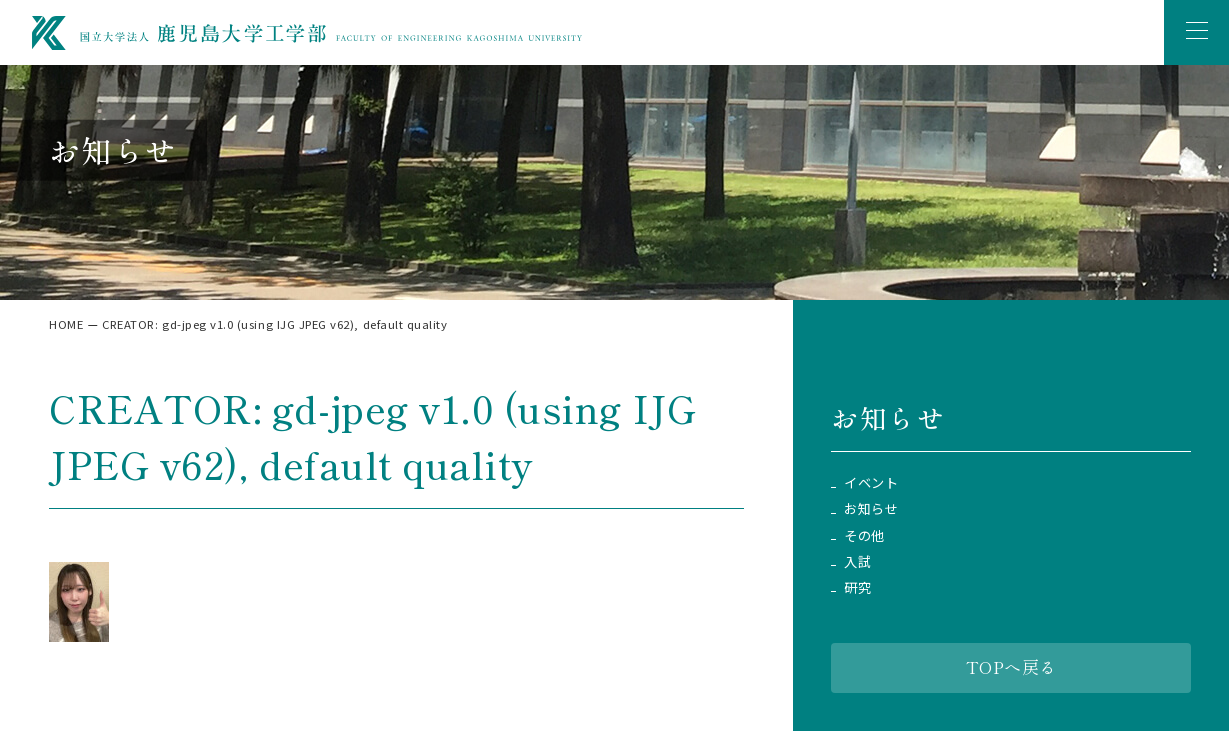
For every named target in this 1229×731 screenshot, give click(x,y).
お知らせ (871, 509)
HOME (66, 324)
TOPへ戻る (1011, 666)
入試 (857, 562)
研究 (857, 588)
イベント (871, 483)
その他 (864, 536)
